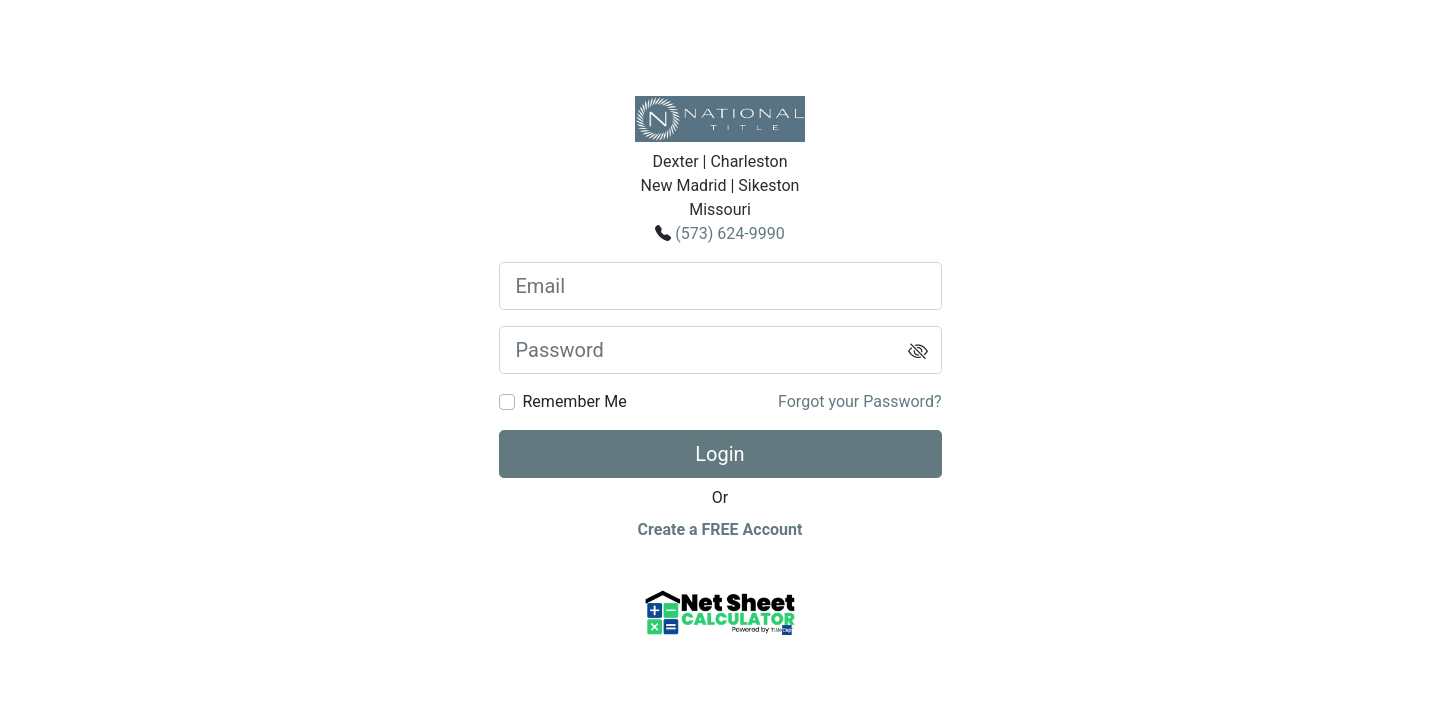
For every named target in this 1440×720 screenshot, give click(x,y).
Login (719, 454)
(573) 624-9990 (729, 233)
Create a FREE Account (720, 529)
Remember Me (575, 401)
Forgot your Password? (859, 401)
